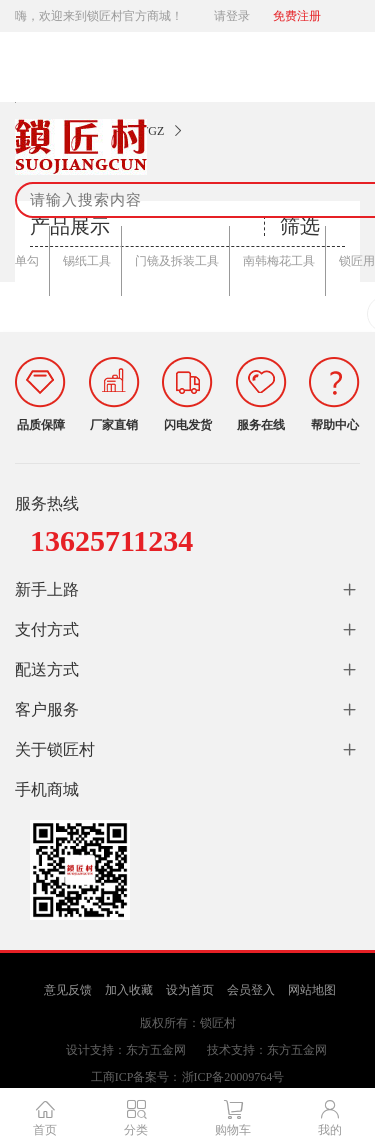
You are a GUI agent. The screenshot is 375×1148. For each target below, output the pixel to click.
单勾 (27, 261)
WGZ (150, 131)
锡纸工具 (87, 261)
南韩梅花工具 (279, 261)
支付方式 (47, 629)
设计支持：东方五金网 (126, 1050)
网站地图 (312, 990)
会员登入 (251, 990)
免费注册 (297, 16)
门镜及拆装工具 (177, 261)
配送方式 (47, 669)
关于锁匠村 (55, 749)
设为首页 (190, 990)
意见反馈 (68, 990)
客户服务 (47, 709)
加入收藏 (129, 990)
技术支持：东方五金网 (267, 1050)
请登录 (232, 16)
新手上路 (47, 589)
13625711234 (111, 540)
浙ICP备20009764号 (233, 1077)
